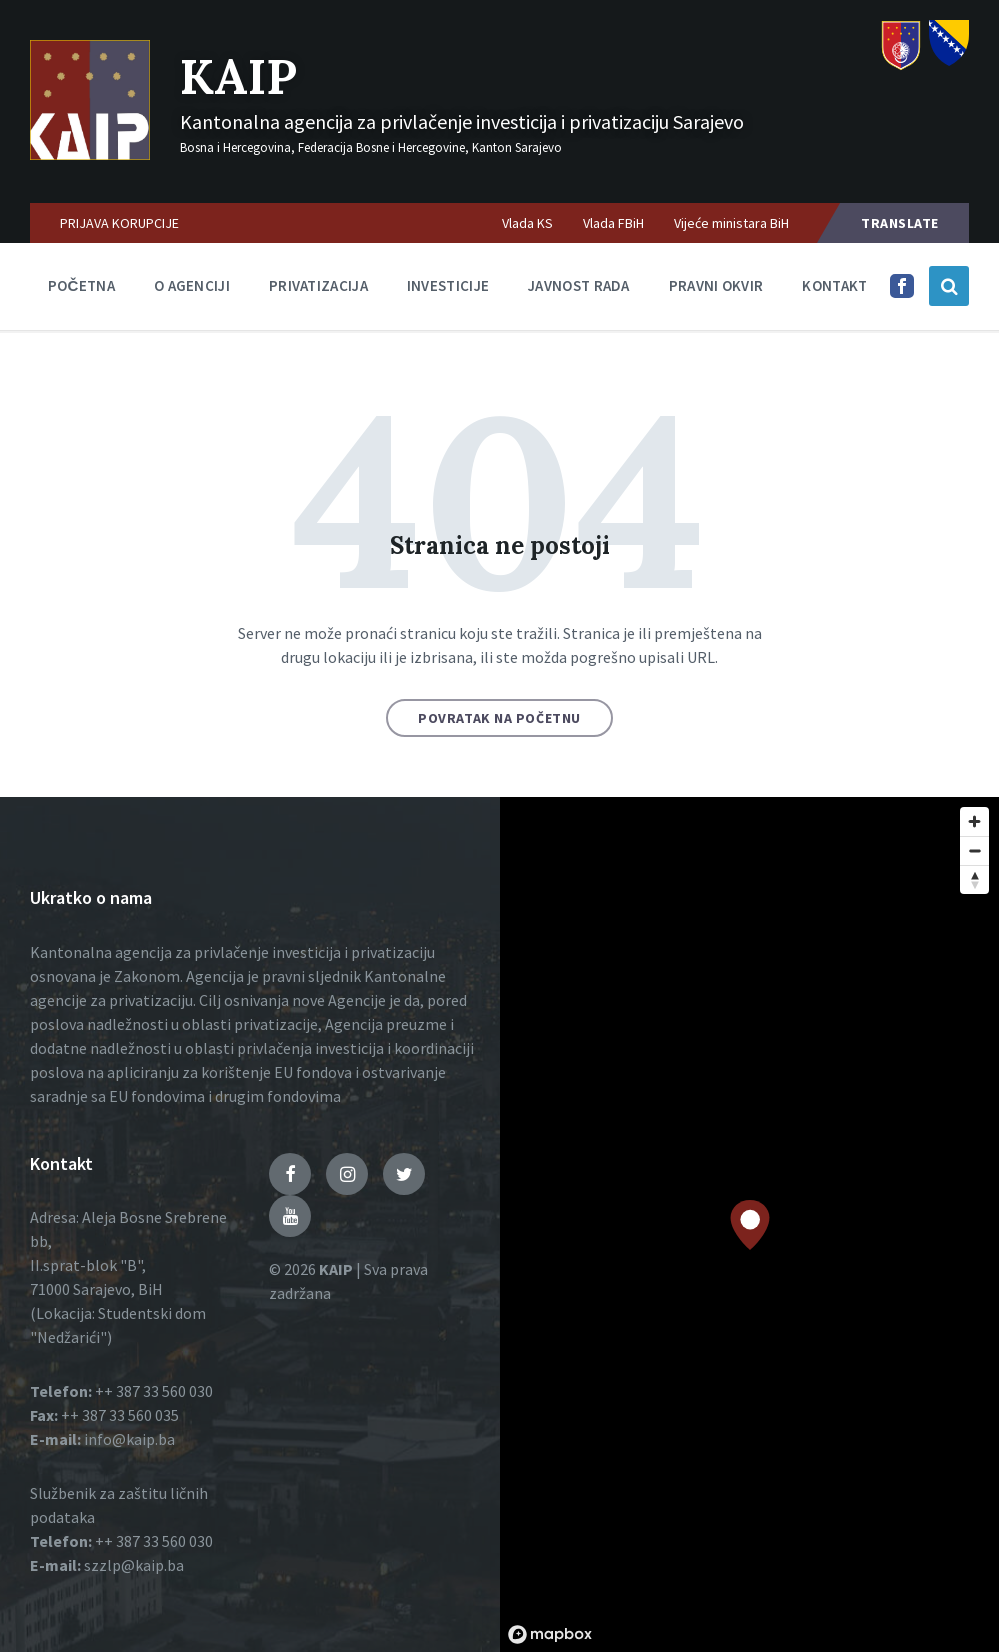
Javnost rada (579, 285)
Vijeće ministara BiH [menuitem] (731, 223)
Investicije (448, 285)
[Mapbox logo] (550, 1634)
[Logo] (90, 154)
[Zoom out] (974, 850)
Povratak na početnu (499, 718)
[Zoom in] (974, 821)
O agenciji (192, 285)
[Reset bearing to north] (974, 879)
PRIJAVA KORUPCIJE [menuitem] (119, 223)
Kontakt (834, 285)
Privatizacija (318, 285)
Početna (81, 285)
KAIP (238, 76)
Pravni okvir (716, 285)
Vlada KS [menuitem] (527, 223)
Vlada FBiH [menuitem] (613, 223)
